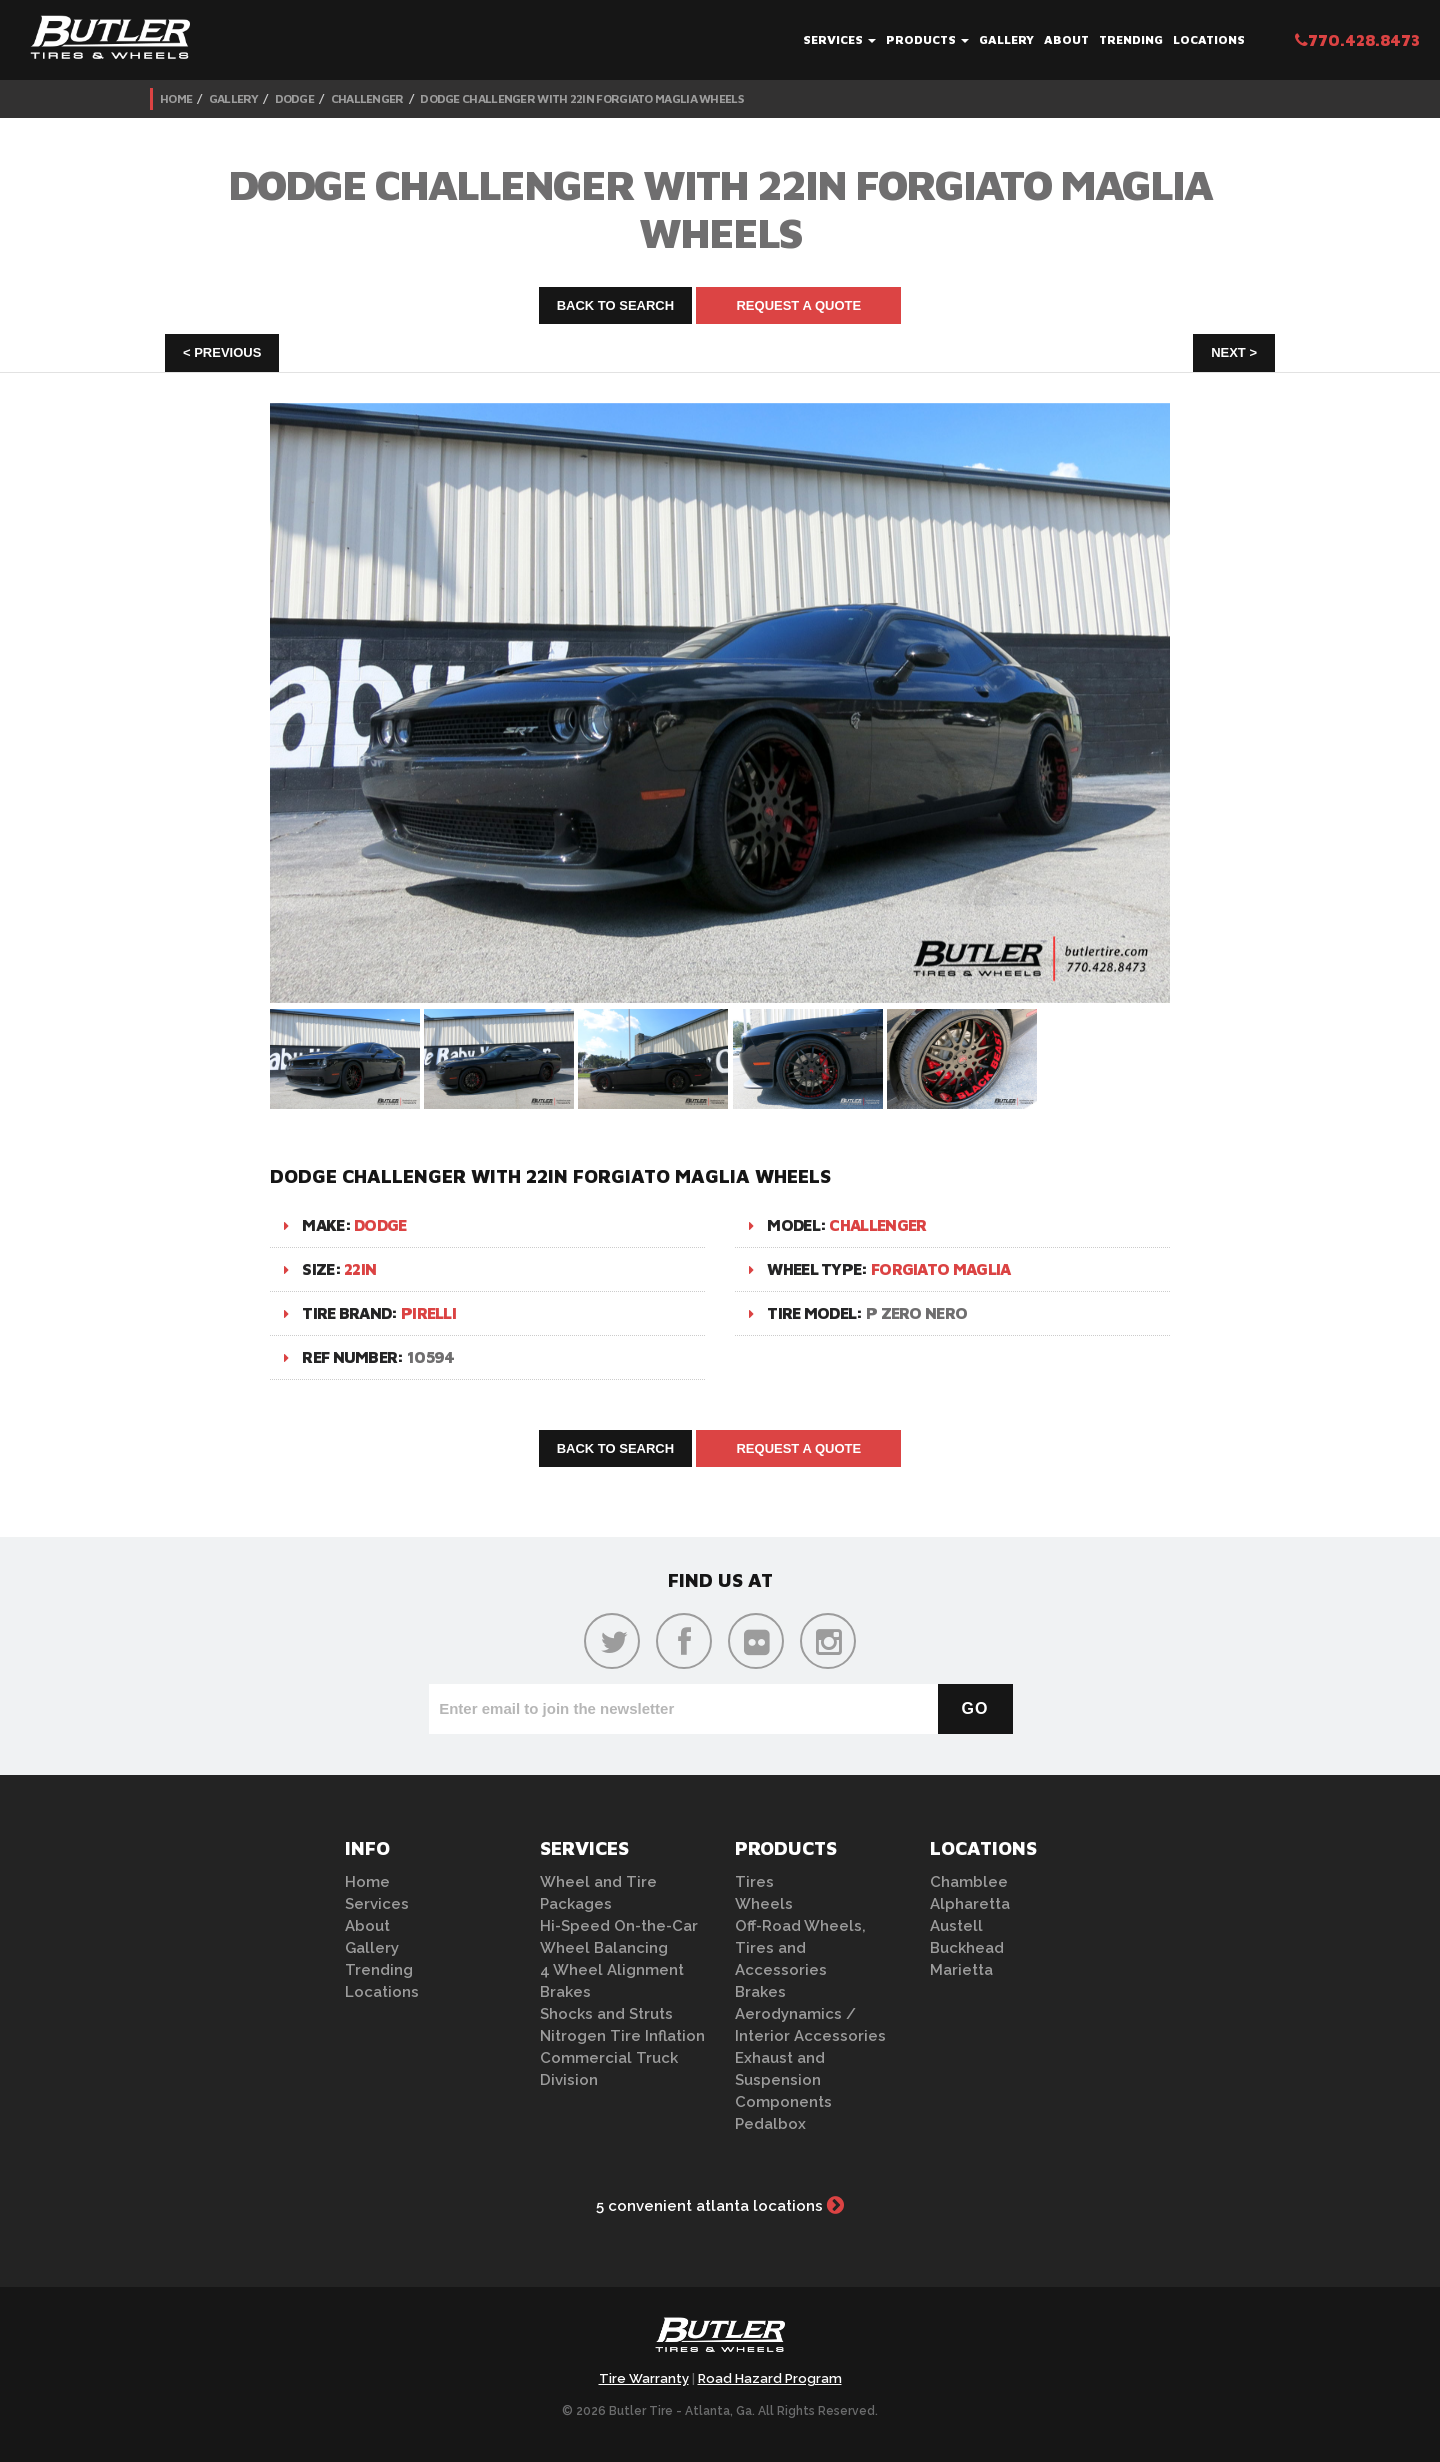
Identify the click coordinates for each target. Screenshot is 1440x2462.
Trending (1131, 39)
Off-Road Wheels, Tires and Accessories (800, 1948)
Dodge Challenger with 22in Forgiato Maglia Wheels (581, 98)
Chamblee (969, 1882)
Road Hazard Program (770, 2378)
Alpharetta (970, 1904)
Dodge (295, 98)
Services (839, 39)
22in (360, 1269)
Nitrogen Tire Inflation (622, 2036)
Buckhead (967, 1948)
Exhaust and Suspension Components (783, 2080)
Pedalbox (770, 2124)
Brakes (565, 1992)
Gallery (1006, 39)
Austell (956, 1926)
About (1066, 39)
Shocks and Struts (606, 2014)
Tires (754, 1882)
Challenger (367, 98)
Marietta (961, 1970)
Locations (1209, 39)
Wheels (764, 1904)
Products (927, 39)
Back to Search (616, 305)
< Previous (222, 352)
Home (176, 98)
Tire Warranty (644, 2378)
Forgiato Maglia (941, 1269)
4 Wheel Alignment (612, 1970)
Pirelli (428, 1313)
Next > (1234, 352)
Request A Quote (798, 305)
